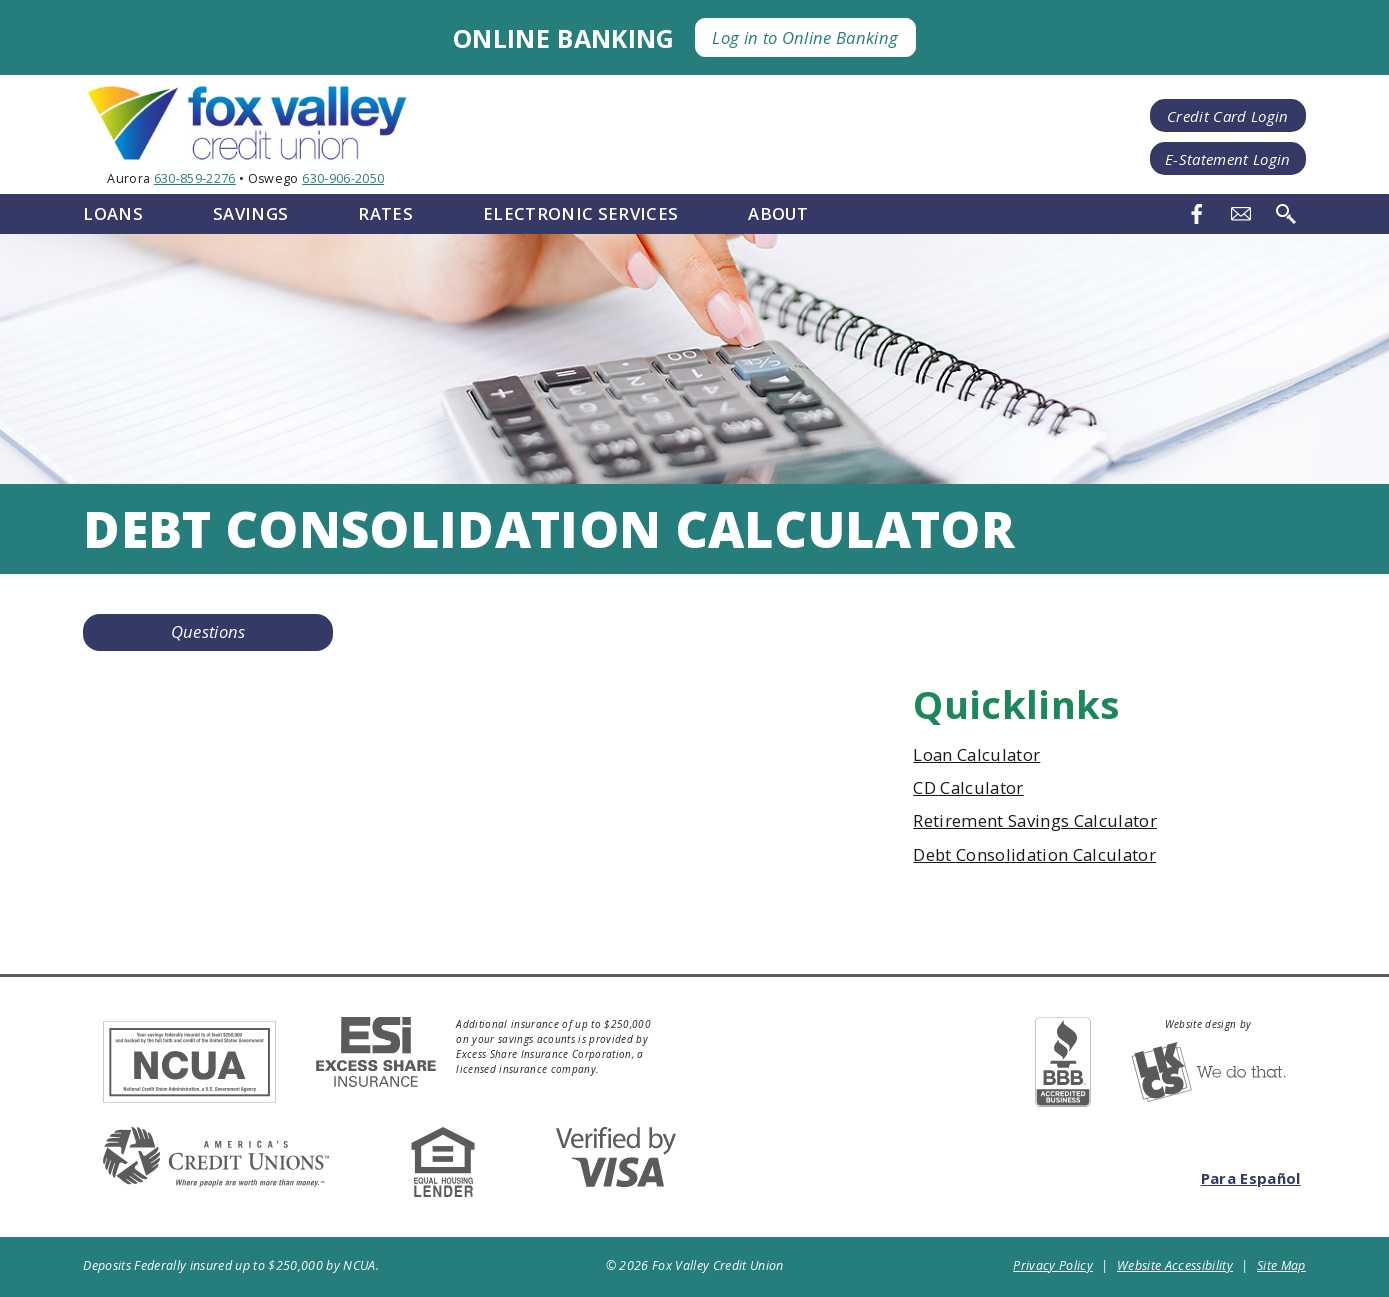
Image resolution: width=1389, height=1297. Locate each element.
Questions (208, 631)
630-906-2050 (343, 178)
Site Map (1281, 1265)
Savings (250, 213)
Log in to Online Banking (805, 37)
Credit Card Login (1228, 116)
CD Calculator (968, 787)
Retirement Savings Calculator (1035, 820)
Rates (385, 213)
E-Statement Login (1228, 159)
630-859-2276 (195, 178)
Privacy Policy (1053, 1265)
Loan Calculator (976, 754)
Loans (113, 213)
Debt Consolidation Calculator (1034, 854)
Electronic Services (580, 213)
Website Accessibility (1175, 1265)
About (778, 213)
